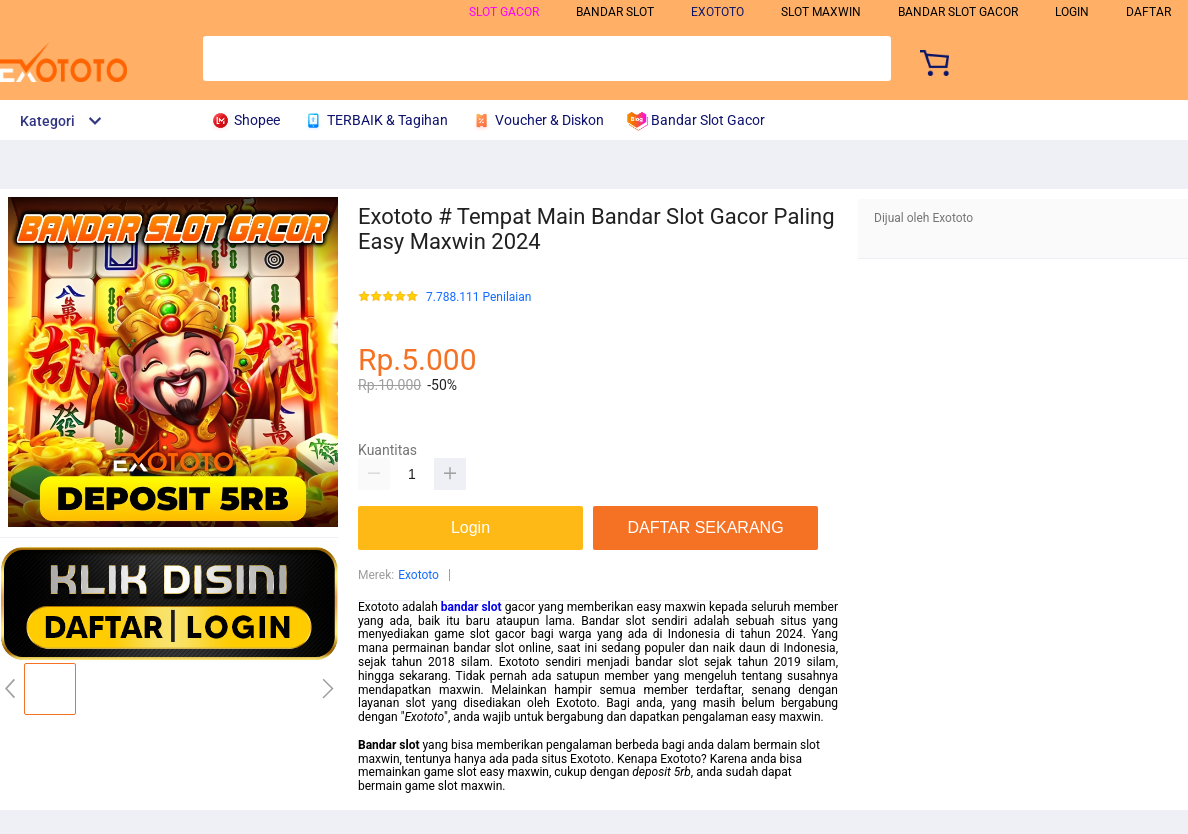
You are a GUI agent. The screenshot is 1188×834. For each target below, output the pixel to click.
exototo (717, 12)
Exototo (418, 575)
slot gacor (504, 12)
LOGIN (1072, 12)
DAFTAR (1148, 12)
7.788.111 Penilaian (478, 297)
